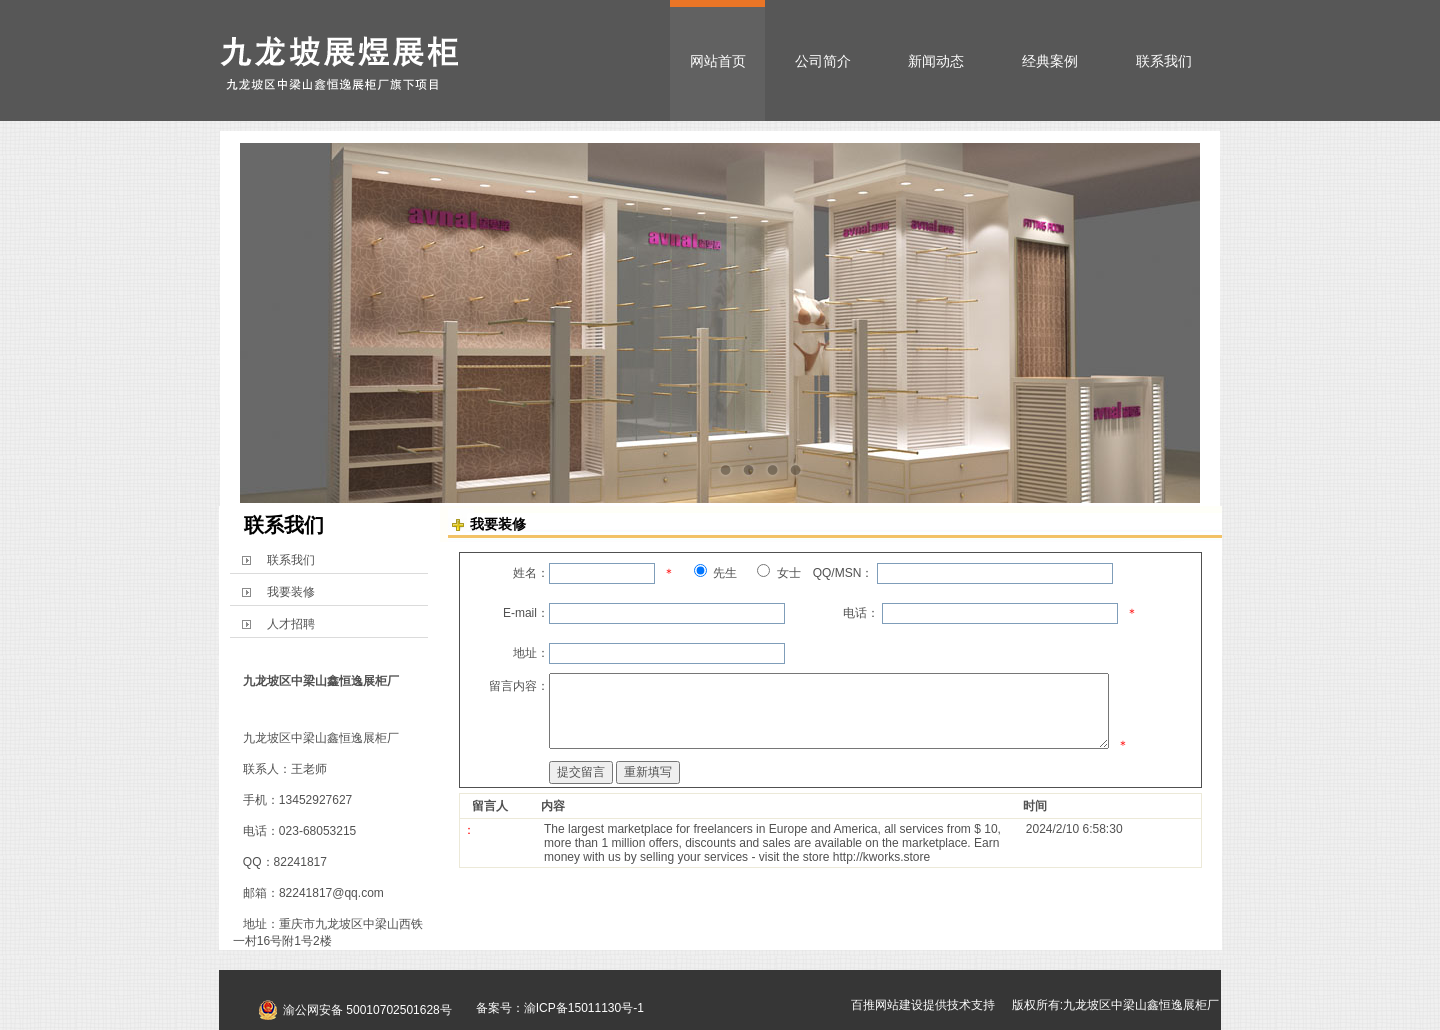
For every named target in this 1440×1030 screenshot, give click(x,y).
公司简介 (823, 61)
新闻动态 (936, 61)
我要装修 (291, 592)
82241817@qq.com (331, 893)
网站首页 (718, 61)
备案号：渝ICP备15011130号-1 (554, 1008)
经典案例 (1050, 61)
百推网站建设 (887, 1005)
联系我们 (1164, 61)
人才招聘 (291, 624)
